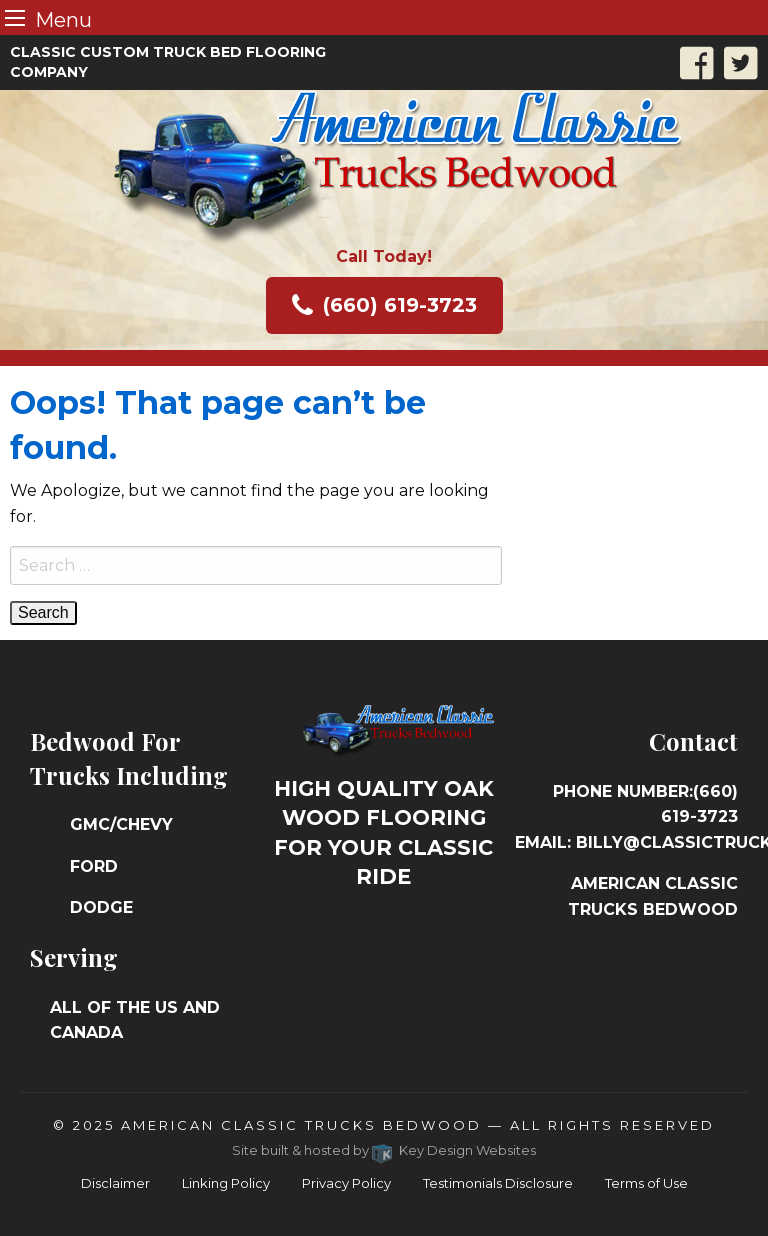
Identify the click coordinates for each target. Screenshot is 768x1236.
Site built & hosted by (384, 1150)
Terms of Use (646, 1183)
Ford (94, 866)
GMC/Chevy (121, 824)
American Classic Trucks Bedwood (301, 1125)
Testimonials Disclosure (498, 1183)
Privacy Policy (346, 1183)
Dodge (101, 907)
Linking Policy (226, 1183)
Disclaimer (115, 1183)
